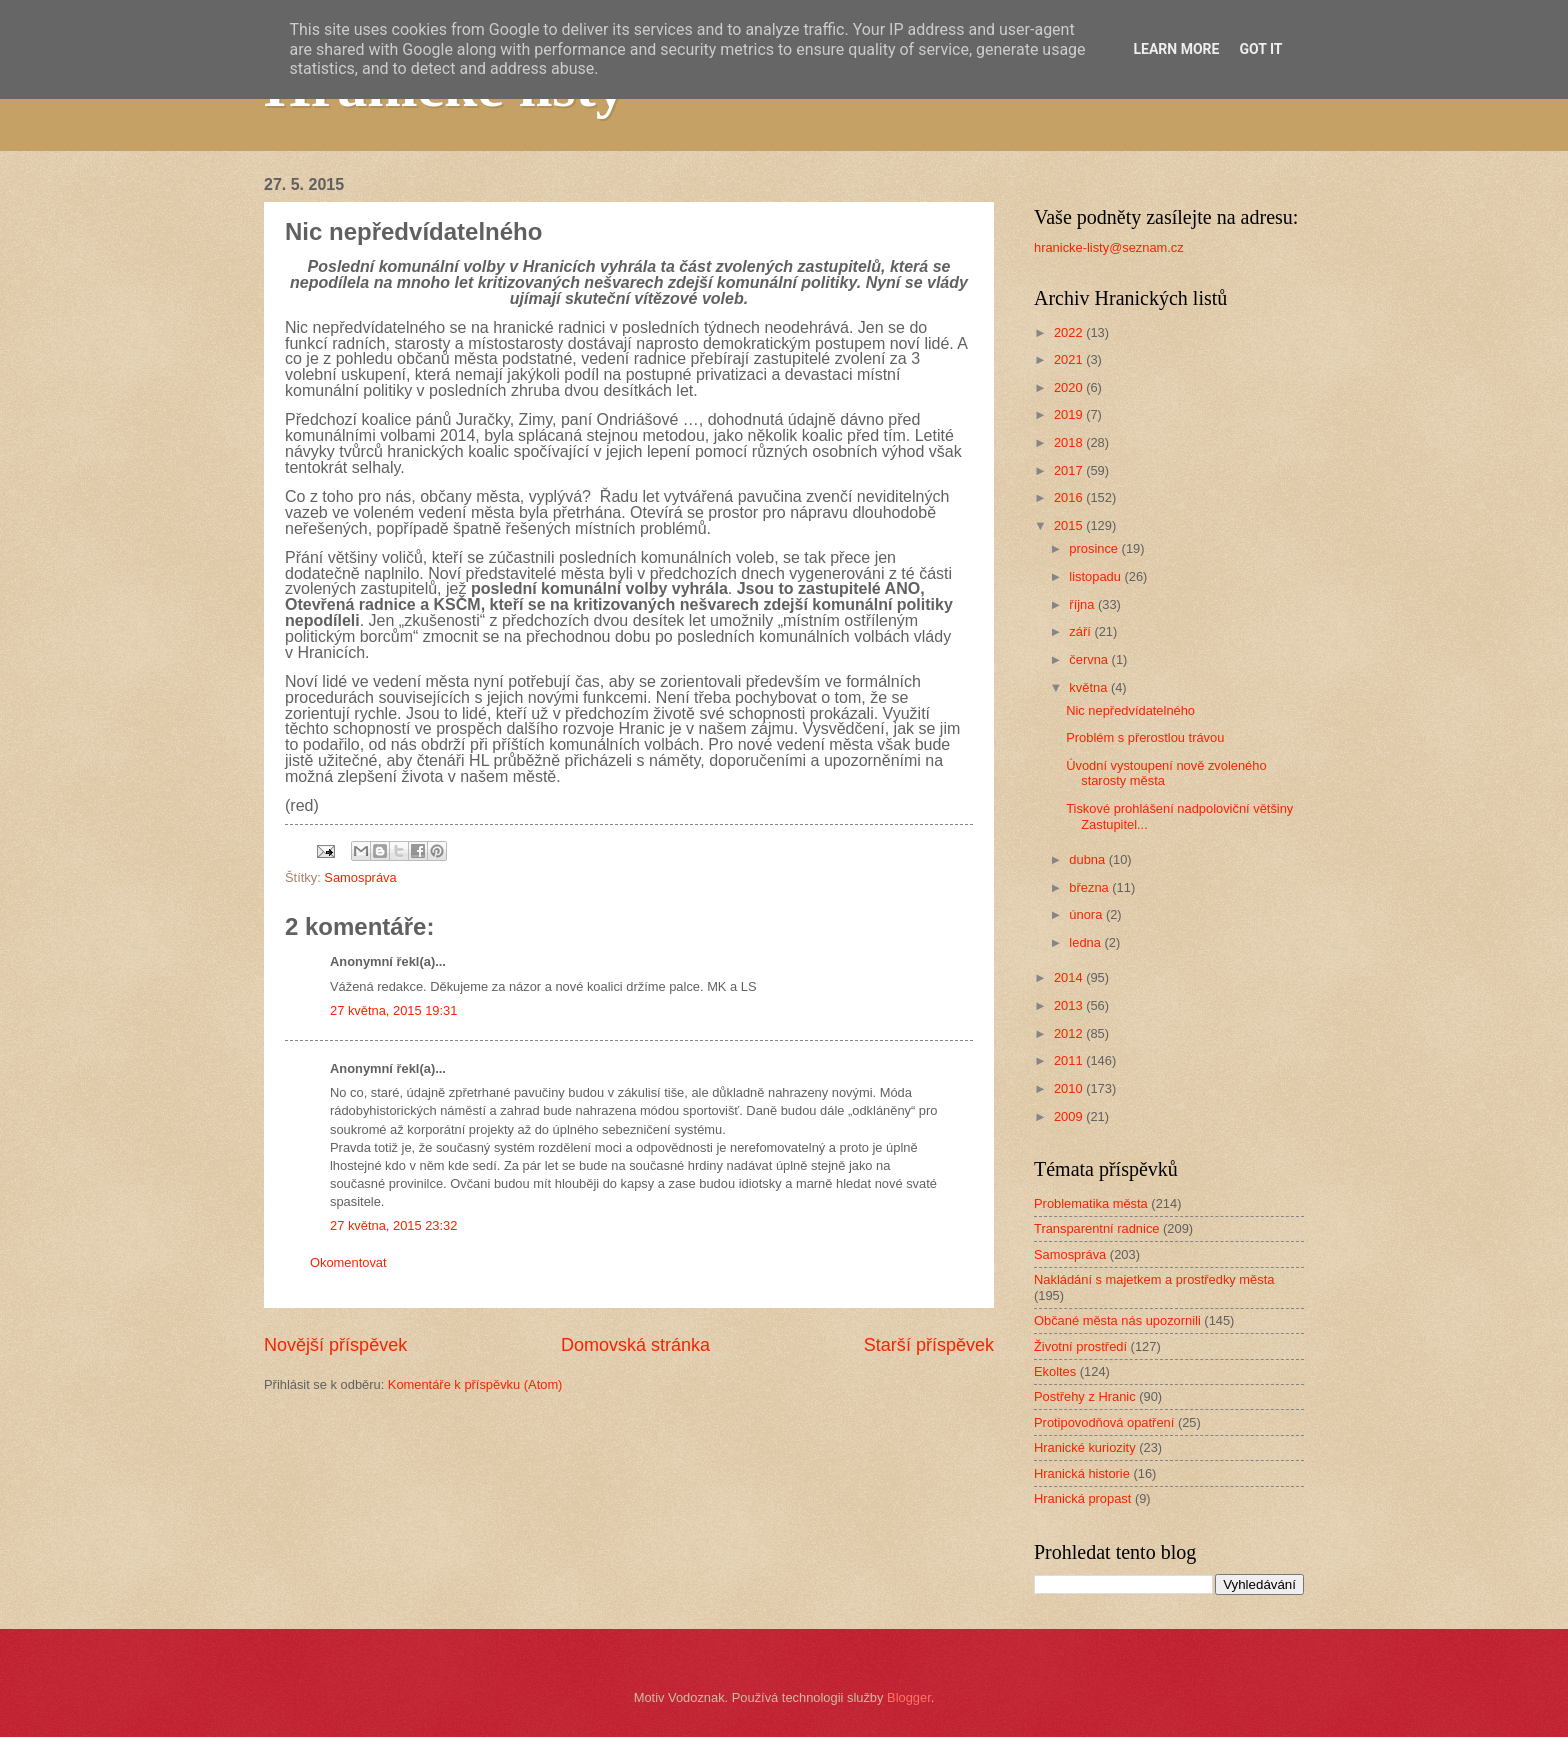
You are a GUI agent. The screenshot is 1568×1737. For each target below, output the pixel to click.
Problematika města (1091, 1203)
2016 (1070, 497)
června (1090, 659)
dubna (1088, 859)
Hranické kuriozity (1085, 1447)
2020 (1070, 387)
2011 (1070, 1060)
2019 (1070, 414)
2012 (1070, 1033)
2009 (1070, 1116)
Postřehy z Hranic (1085, 1396)
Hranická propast (1082, 1498)
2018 (1070, 442)
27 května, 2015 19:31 (393, 1010)
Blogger (909, 1697)
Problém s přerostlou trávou (1145, 737)
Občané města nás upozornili (1117, 1320)
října (1083, 604)
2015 (1070, 525)
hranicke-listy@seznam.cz (1109, 247)
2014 (1070, 977)
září (1081, 631)
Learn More (1176, 49)
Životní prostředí (1080, 1346)
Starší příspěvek (929, 1345)
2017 (1070, 470)
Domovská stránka (635, 1345)
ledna (1086, 942)
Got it (1260, 49)
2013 (1070, 1005)
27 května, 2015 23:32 (393, 1225)
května (1090, 687)
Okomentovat (348, 1262)
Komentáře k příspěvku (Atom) (475, 1384)
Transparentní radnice (1096, 1228)
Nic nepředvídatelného (1130, 710)
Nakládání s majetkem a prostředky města (1154, 1279)
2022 (1070, 332)
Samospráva (360, 877)
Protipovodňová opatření (1104, 1422)
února (1087, 914)
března (1090, 887)
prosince (1095, 548)
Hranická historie (1082, 1473)
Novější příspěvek (335, 1345)
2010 (1070, 1088)
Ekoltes (1055, 1371)
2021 (1070, 359)
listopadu (1096, 576)
